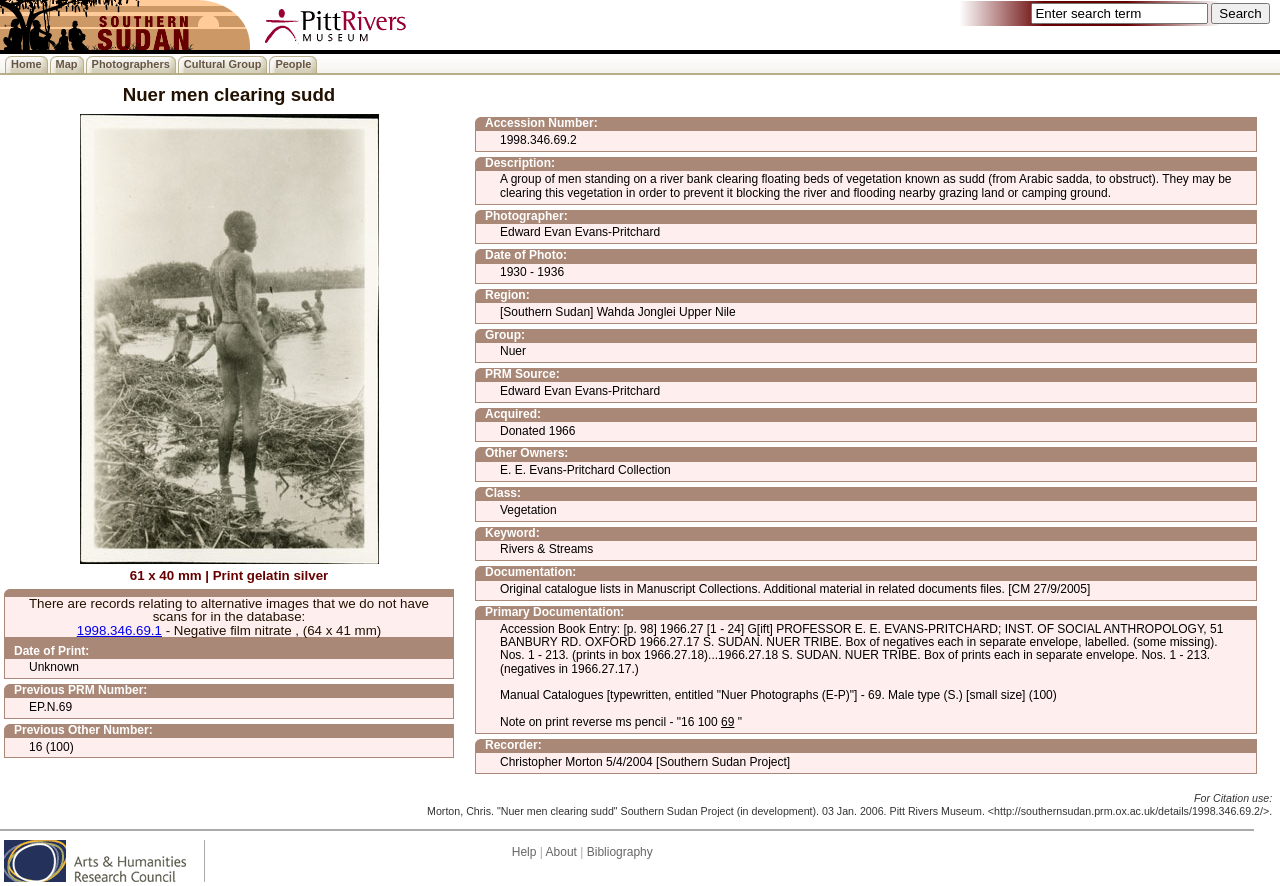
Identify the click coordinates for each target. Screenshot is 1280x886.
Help (524, 852)
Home (26, 64)
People (293, 64)
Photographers (131, 64)
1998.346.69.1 (119, 630)
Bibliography (620, 852)
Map (67, 64)
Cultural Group (223, 64)
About (561, 852)
